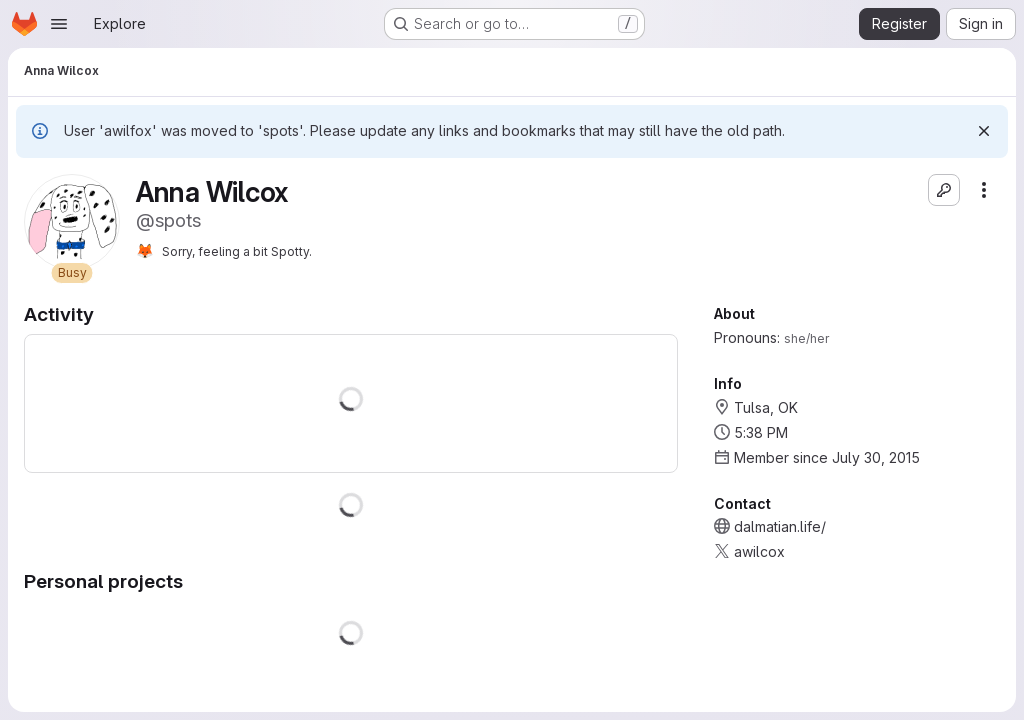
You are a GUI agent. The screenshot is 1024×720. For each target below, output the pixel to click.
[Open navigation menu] (59, 24)
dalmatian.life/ (780, 526)
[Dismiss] (984, 131)
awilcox (759, 551)
